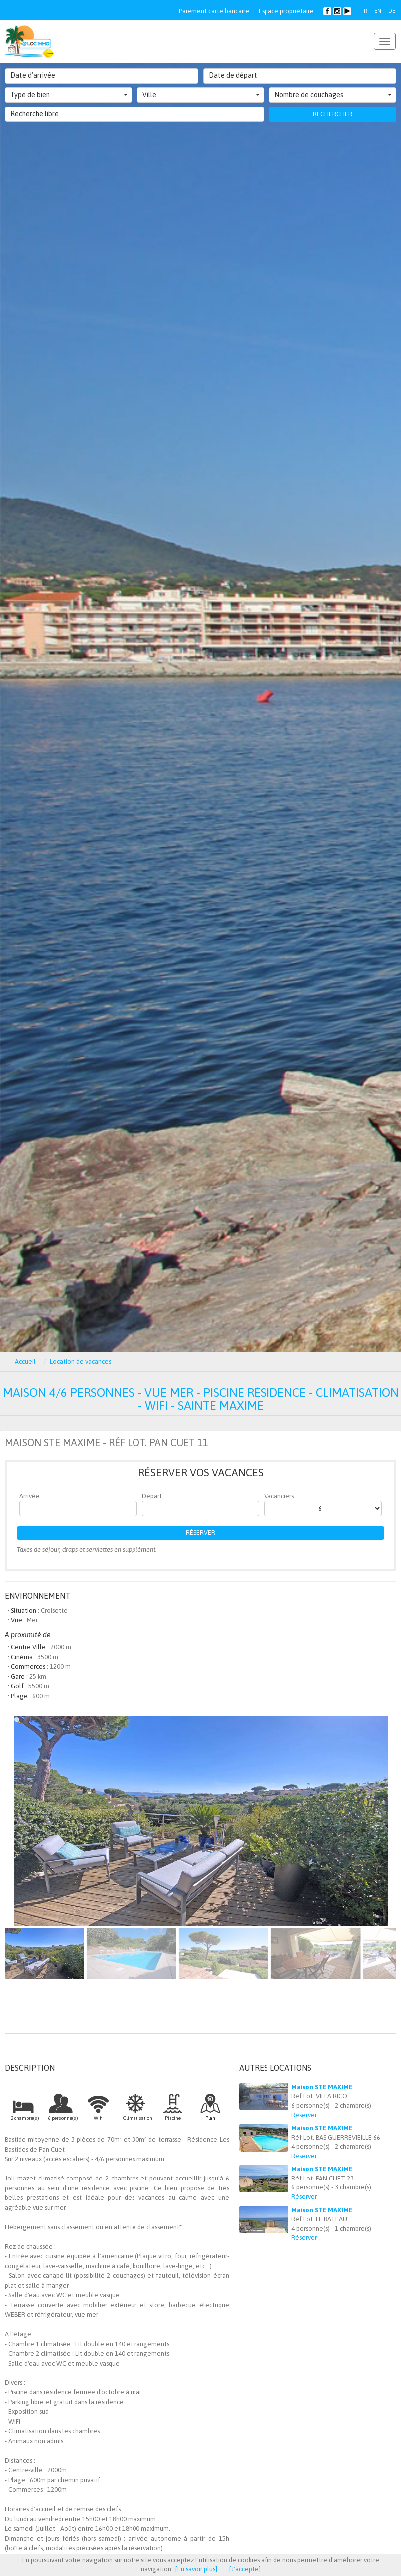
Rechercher (332, 114)
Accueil (25, 1361)
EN (377, 11)
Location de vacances (80, 1361)
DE (391, 11)
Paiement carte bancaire (214, 11)
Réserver (200, 1532)
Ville (201, 95)
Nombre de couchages (333, 95)
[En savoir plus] (196, 2569)
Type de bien (69, 95)
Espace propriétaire (286, 11)
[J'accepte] (245, 2569)
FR (364, 11)
